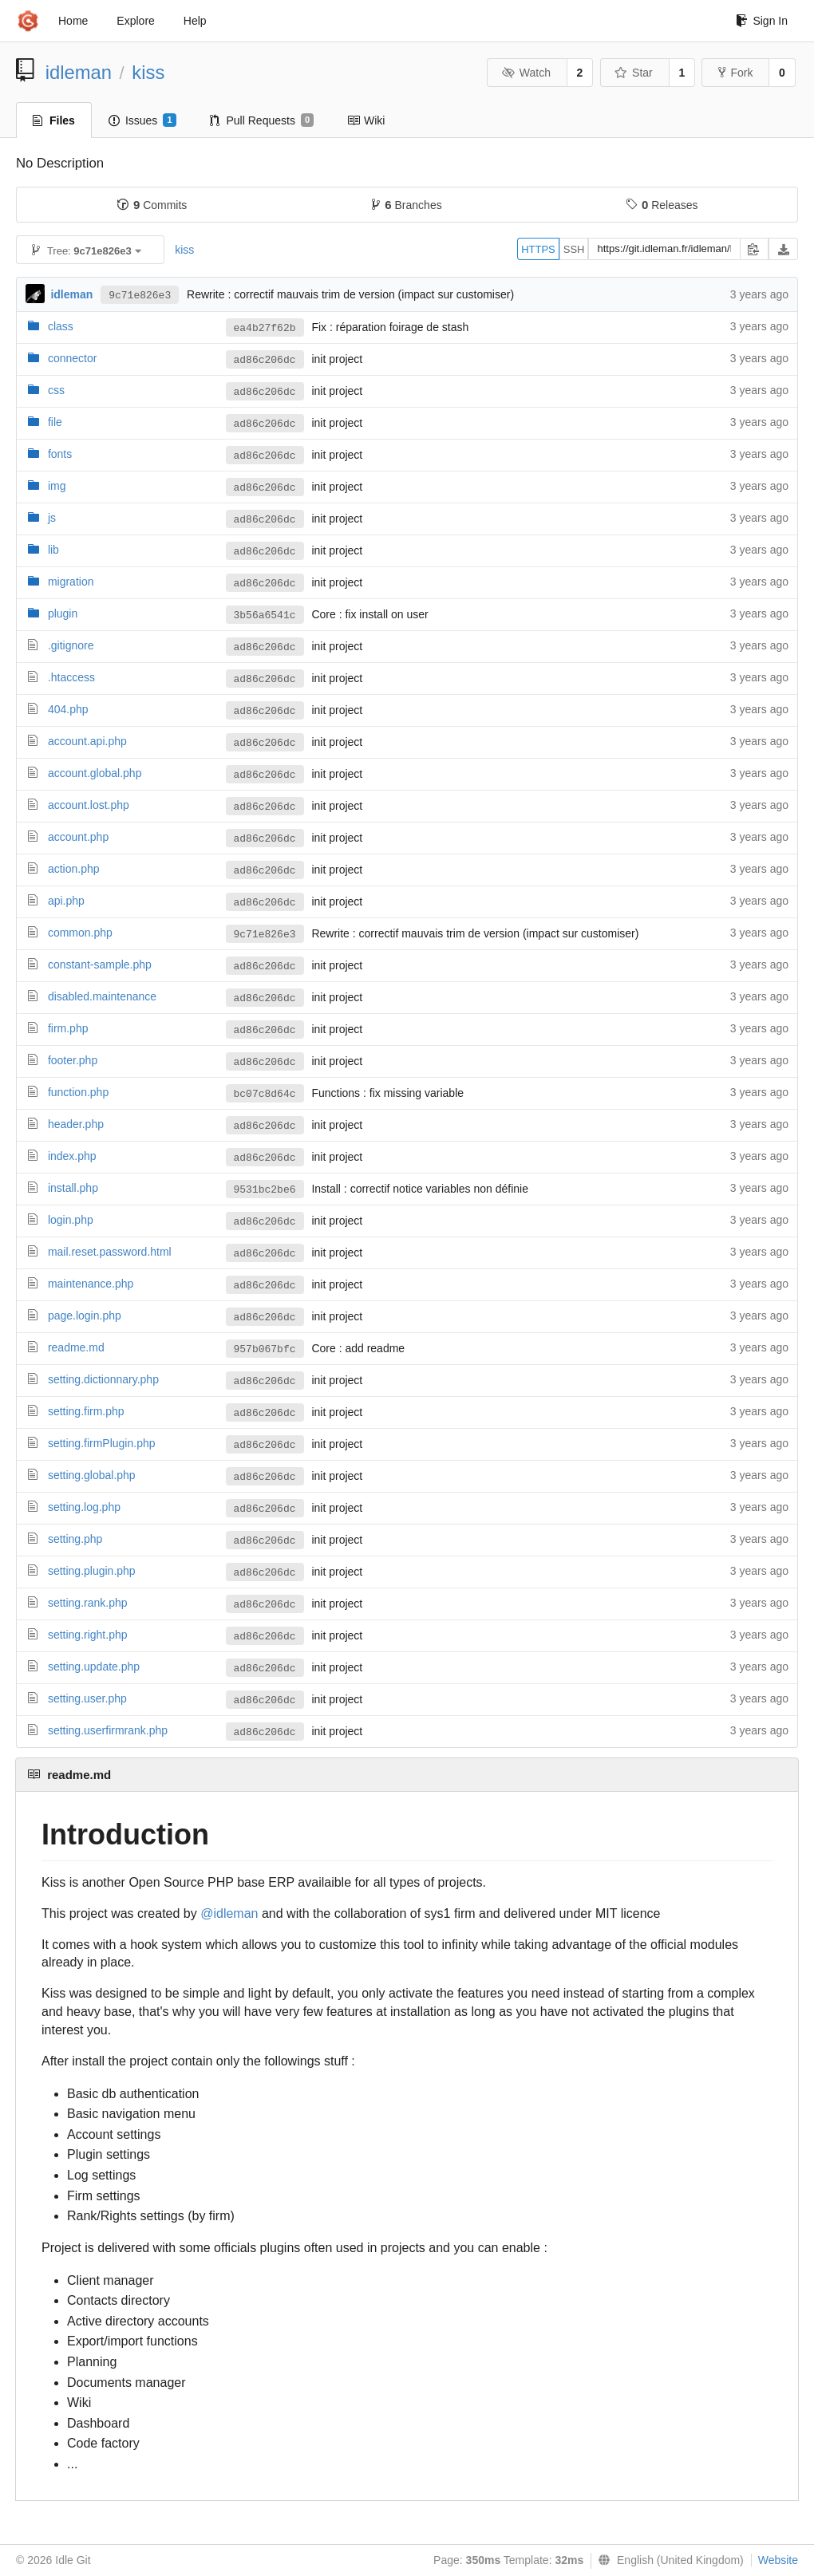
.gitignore (71, 645)
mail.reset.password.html (110, 1251)
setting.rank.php (88, 1602)
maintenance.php (90, 1283)
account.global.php (95, 773)
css (56, 390)
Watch (526, 72)
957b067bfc (265, 1349)
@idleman (229, 1913)
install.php (73, 1187)
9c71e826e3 (140, 296)
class (60, 326)
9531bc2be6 (265, 1190)
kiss (148, 72)
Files (54, 120)
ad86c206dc (265, 360)
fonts (60, 454)
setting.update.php (94, 1666)
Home (73, 20)
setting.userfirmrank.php (108, 1730)
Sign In (762, 20)
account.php (78, 836)
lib (53, 549)
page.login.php (84, 1315)
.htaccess (71, 677)
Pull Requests (262, 120)
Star (633, 72)
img (57, 485)
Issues (142, 120)
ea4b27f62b (265, 328)
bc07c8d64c (265, 1094)
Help (195, 20)
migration (71, 581)
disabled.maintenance (102, 996)
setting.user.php (87, 1698)
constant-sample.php (100, 964)
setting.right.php (88, 1634)
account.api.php (87, 741)
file (55, 422)
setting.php (75, 1539)
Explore (135, 20)
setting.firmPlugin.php (102, 1443)
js (52, 517)
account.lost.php (88, 805)
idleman (78, 72)
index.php (72, 1156)
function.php (78, 1092)
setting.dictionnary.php (103, 1379)
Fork (735, 72)
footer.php (72, 1060)
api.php (66, 900)
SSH (574, 249)
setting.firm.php (86, 1411)
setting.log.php (84, 1507)
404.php (68, 709)
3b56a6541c (265, 615)
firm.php (68, 1028)
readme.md (76, 1347)
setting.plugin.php (92, 1570)
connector (72, 358)
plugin (62, 613)
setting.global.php (92, 1475)
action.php (74, 868)
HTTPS (538, 249)
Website (778, 2560)
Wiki (366, 120)
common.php (80, 932)
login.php (70, 1219)
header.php (76, 1124)
